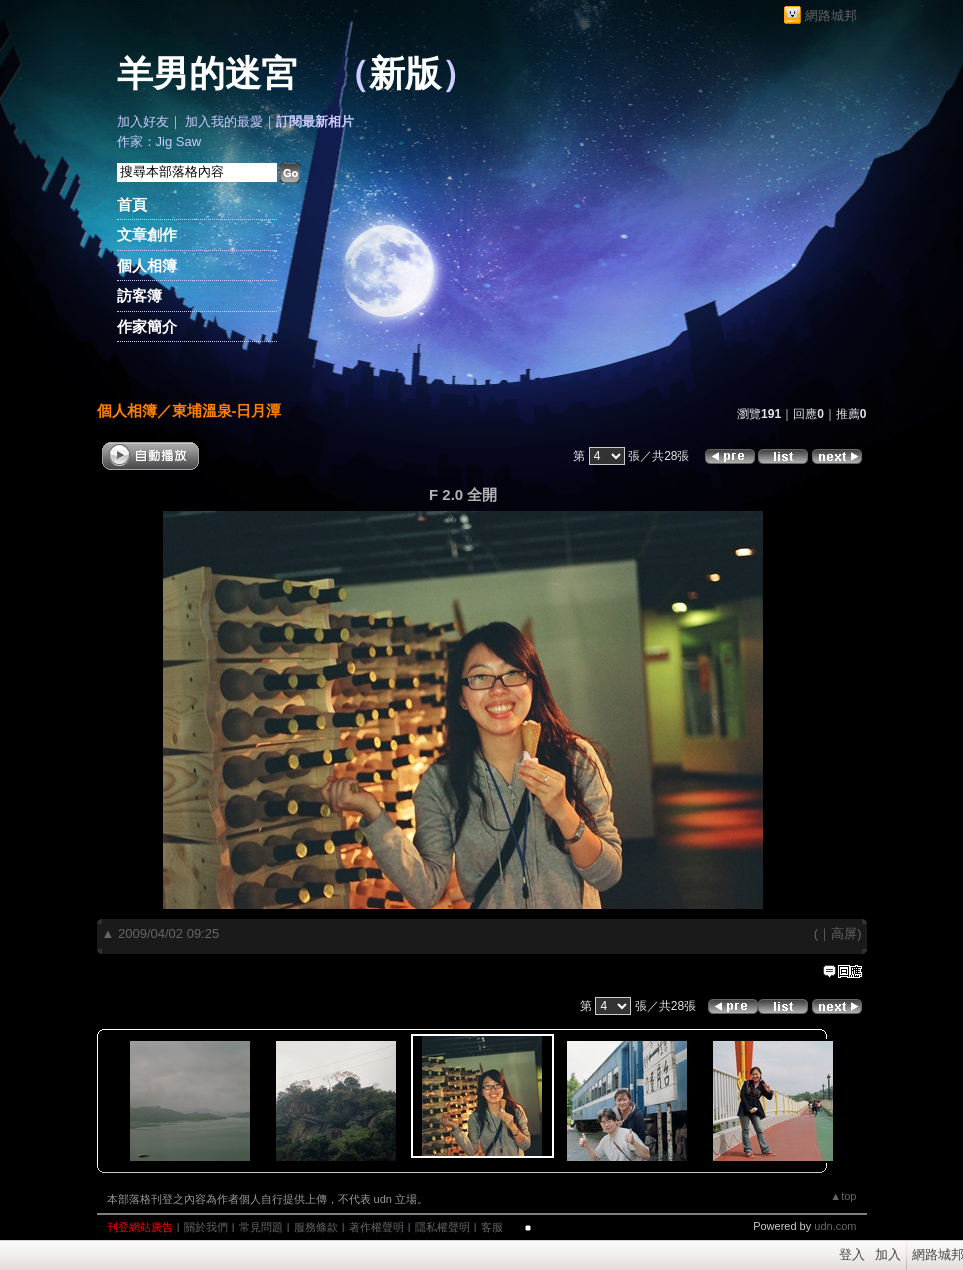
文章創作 (147, 234)
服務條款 (316, 1227)
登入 (852, 1254)
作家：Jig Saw (159, 141)
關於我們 (206, 1227)
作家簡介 (147, 326)
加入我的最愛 (224, 121)
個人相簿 (147, 265)
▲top (843, 1196)
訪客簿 (139, 295)
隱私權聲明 (442, 1227)
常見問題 (261, 1227)
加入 (888, 1254)
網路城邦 (831, 15)
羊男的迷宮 (207, 74)
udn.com (835, 1226)
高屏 (844, 933)
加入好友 (143, 121)
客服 (492, 1227)
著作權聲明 (376, 1227)
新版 (405, 74)
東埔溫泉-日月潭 (227, 410)
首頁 (132, 204)
